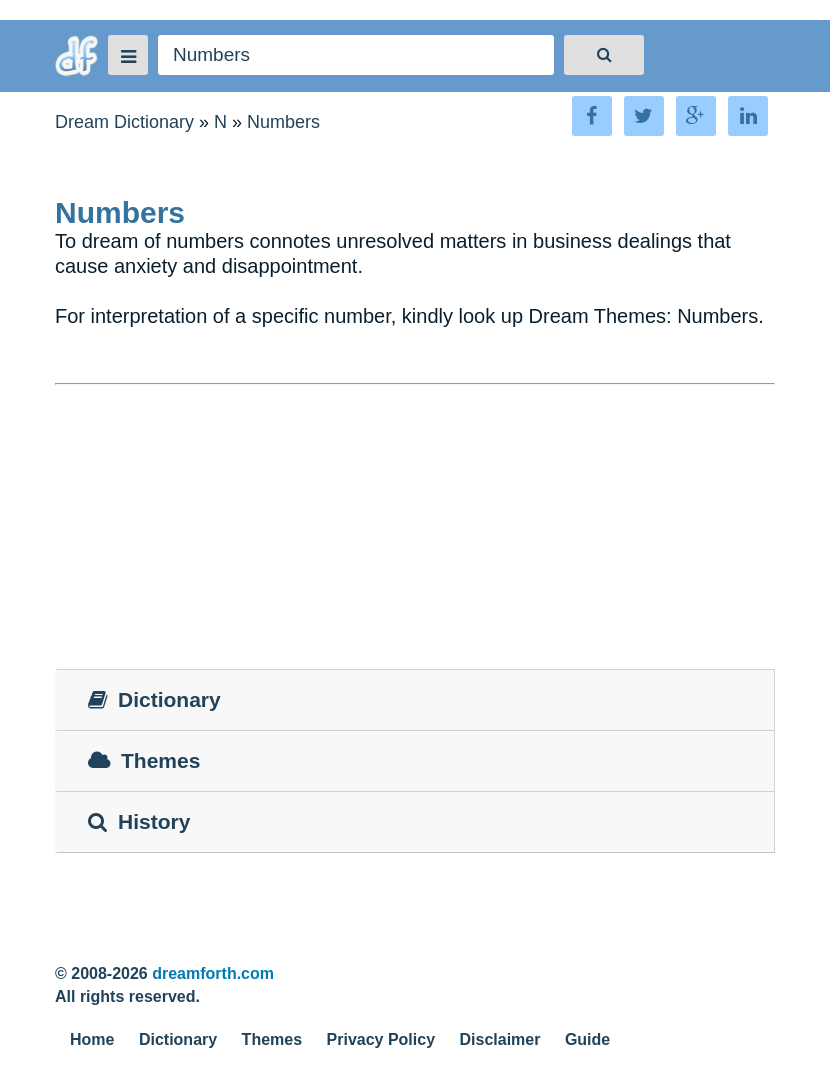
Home (92, 1039)
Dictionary (178, 1039)
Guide (587, 1039)
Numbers (283, 122)
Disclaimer (500, 1039)
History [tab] (139, 821)
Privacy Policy (381, 1039)
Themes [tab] (144, 760)
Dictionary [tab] (154, 699)
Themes (272, 1039)
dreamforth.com (213, 973)
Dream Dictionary (124, 122)
